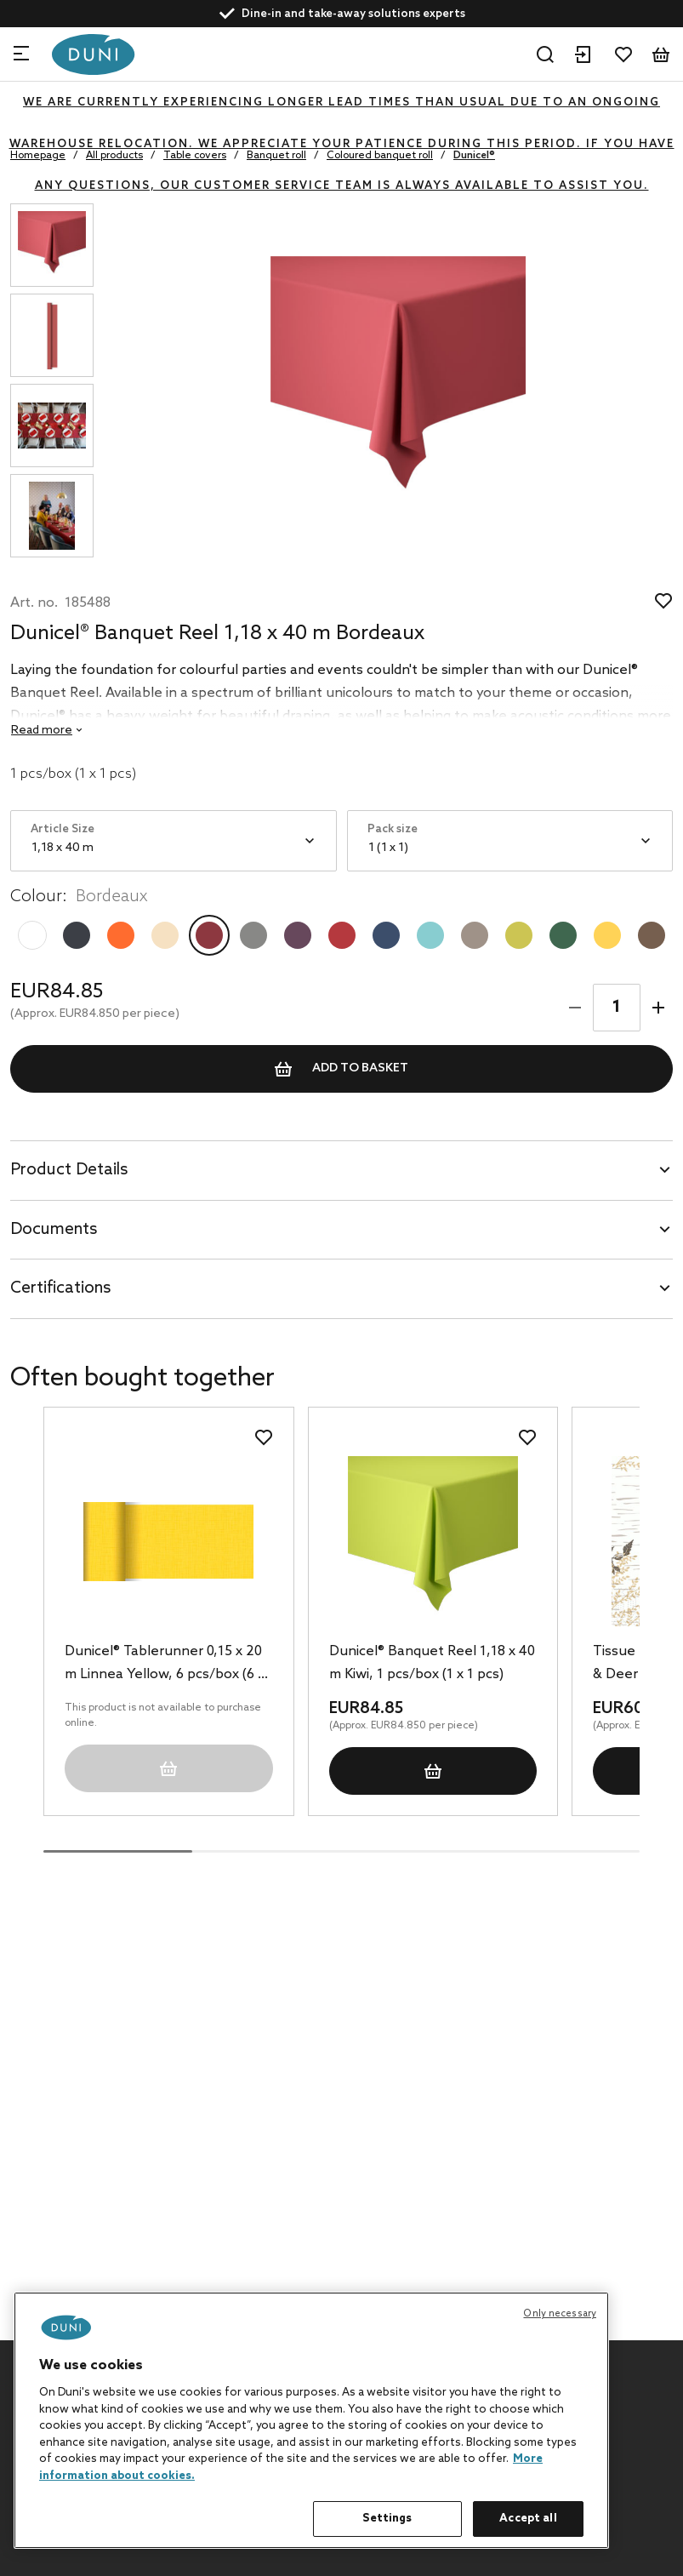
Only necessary (559, 2314)
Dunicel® (474, 156)
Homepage (37, 156)
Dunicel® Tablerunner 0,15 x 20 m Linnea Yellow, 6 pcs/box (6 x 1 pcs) (165, 1664)
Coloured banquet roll (380, 156)
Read (41, 730)
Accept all (527, 2518)
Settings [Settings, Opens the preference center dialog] (387, 2518)
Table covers (194, 156)
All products (114, 156)
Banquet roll (276, 156)
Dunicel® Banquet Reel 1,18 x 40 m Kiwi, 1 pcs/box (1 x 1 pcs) (432, 1662)
